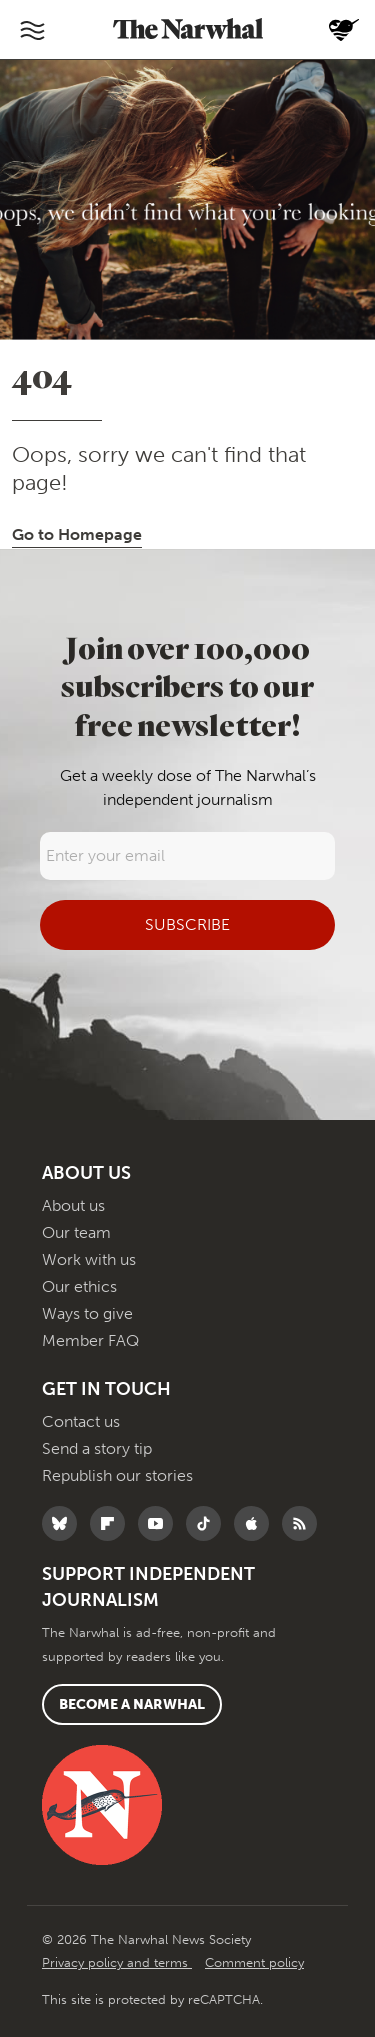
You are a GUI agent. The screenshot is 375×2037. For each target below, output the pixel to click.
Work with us (89, 1259)
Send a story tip (97, 1448)
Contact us (81, 1421)
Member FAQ (90, 1340)
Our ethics (79, 1286)
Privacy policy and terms (117, 1962)
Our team (76, 1232)
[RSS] (304, 1523)
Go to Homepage (77, 534)
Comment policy (254, 1962)
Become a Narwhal (132, 1704)
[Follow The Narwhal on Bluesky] (64, 1523)
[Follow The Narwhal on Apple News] (256, 1523)
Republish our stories (117, 1475)
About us (73, 1205)
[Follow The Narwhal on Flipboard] (112, 1523)
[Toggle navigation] (32, 30)
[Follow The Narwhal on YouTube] (160, 1523)
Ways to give (87, 1313)
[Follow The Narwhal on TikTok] (208, 1523)
